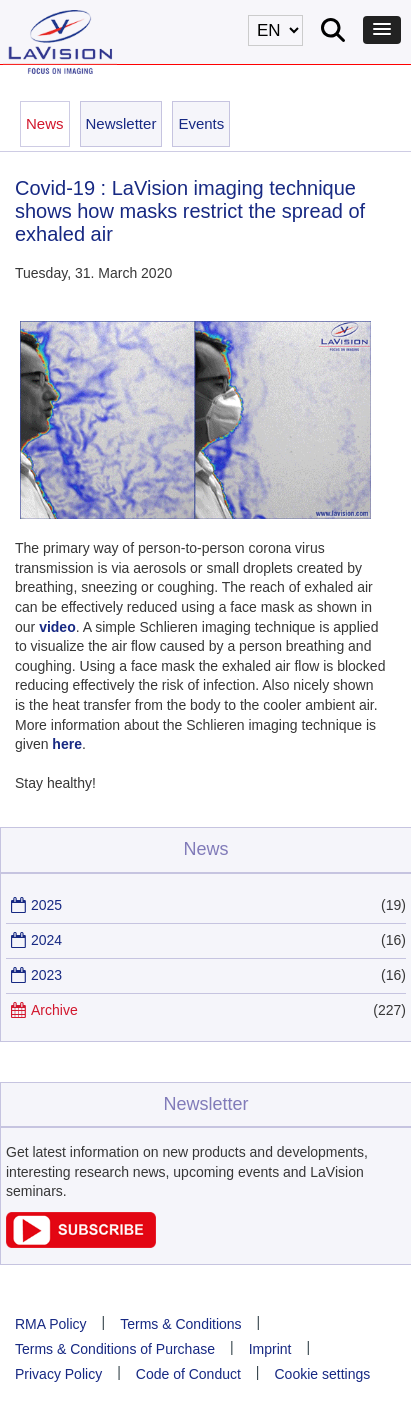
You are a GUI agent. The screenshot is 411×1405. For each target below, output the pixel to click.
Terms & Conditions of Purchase (115, 1349)
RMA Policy (51, 1324)
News (45, 123)
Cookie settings (323, 1374)
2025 (46, 905)
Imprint (270, 1349)
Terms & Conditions (180, 1324)
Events (201, 123)
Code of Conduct (188, 1374)
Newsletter (121, 123)
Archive (54, 1010)
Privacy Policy (58, 1374)
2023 (46, 975)
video (57, 627)
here (67, 744)
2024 (46, 940)
